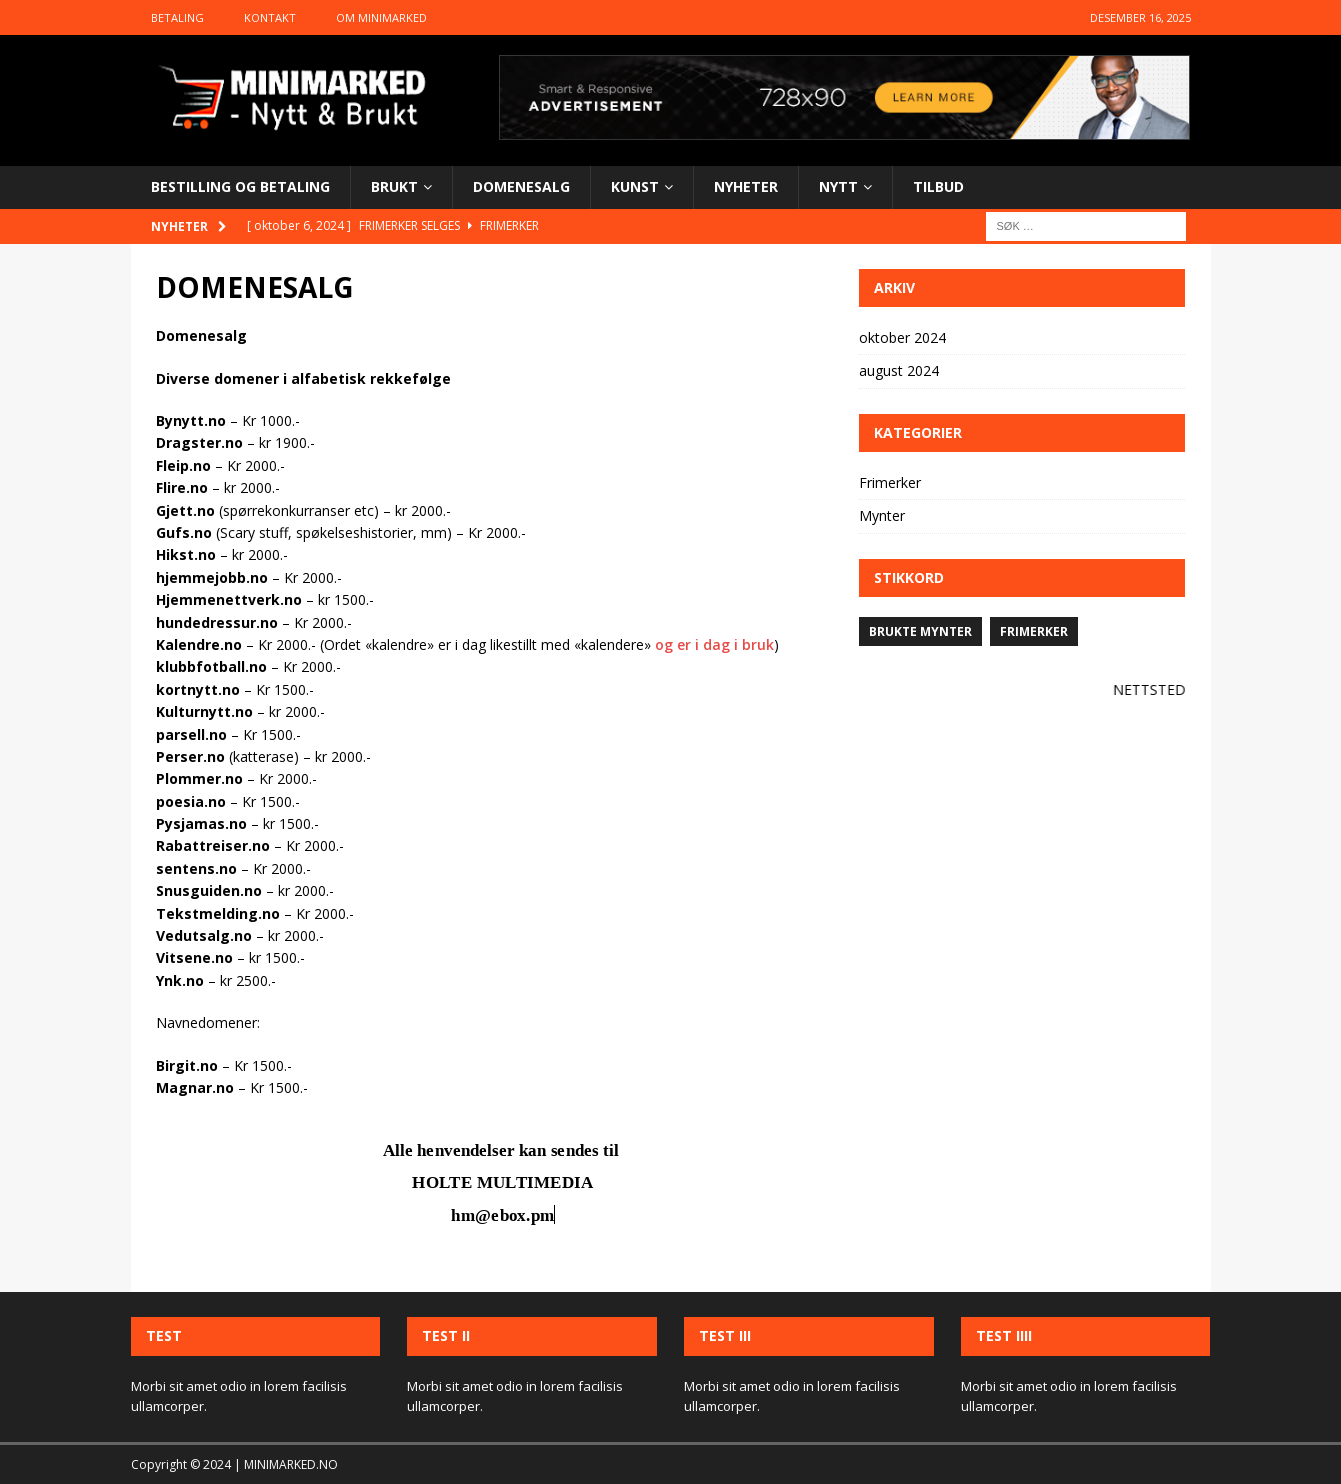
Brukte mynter (920, 631)
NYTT (838, 186)
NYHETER (746, 186)
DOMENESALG (521, 186)
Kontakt (270, 17)
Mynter (882, 515)
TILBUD (938, 186)
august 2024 (899, 370)
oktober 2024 (902, 337)
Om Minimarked (381, 17)
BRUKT (394, 186)
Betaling (177, 17)
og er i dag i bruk (714, 644)
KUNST (635, 186)
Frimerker (890, 482)
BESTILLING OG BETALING (240, 186)
